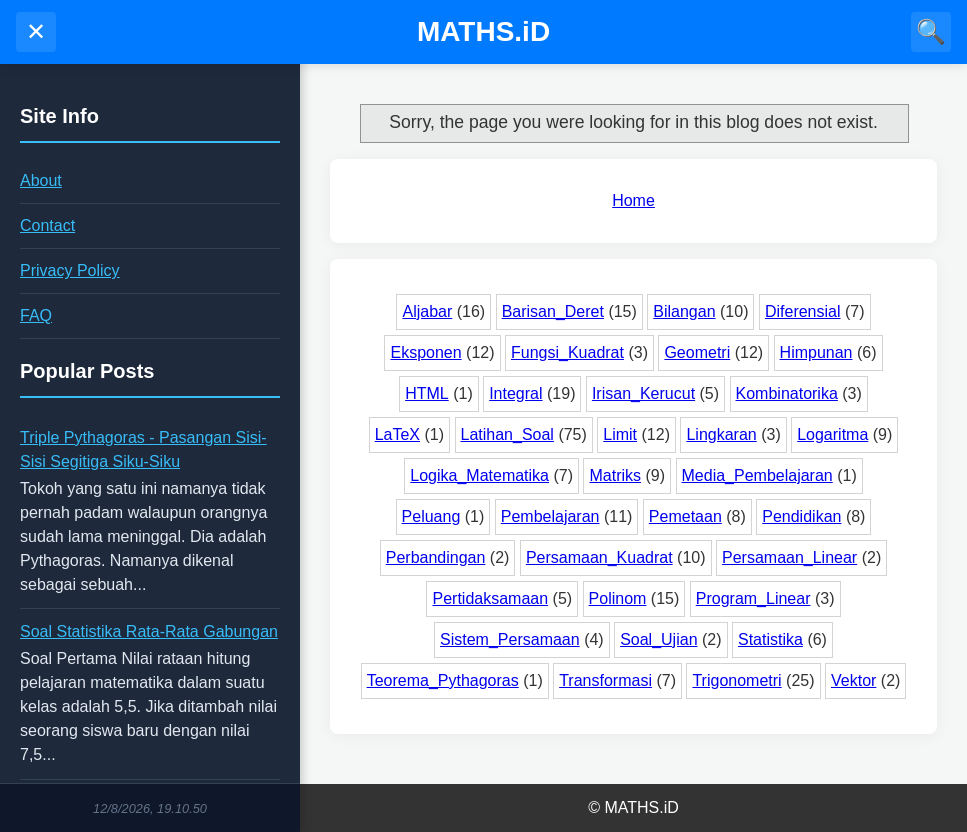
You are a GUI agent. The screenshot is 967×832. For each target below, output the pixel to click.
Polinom (618, 598)
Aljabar (427, 311)
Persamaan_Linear (789, 557)
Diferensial (803, 311)
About (41, 180)
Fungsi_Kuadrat (567, 352)
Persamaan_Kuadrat (599, 557)
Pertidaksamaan (490, 598)
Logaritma (832, 434)
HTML (427, 393)
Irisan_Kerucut (643, 393)
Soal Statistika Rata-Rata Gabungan (149, 631)
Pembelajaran (550, 516)
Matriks (615, 475)
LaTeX (397, 434)
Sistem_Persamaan (510, 639)
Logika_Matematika (479, 475)
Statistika (770, 639)
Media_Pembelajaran (757, 475)
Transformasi (605, 680)
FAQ (36, 315)
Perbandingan (436, 557)
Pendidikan (801, 516)
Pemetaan (685, 516)
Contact (47, 225)
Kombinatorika (787, 393)
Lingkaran (721, 434)
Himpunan (816, 352)
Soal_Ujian (658, 639)
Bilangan (684, 311)
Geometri (697, 352)
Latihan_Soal (507, 434)
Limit (620, 434)
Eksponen (425, 352)
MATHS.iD (483, 31)
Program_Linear (753, 598)
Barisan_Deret (553, 311)
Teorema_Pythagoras (443, 680)
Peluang (431, 516)
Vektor (853, 680)
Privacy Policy (70, 270)
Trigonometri (736, 680)
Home (633, 200)
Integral (515, 393)
